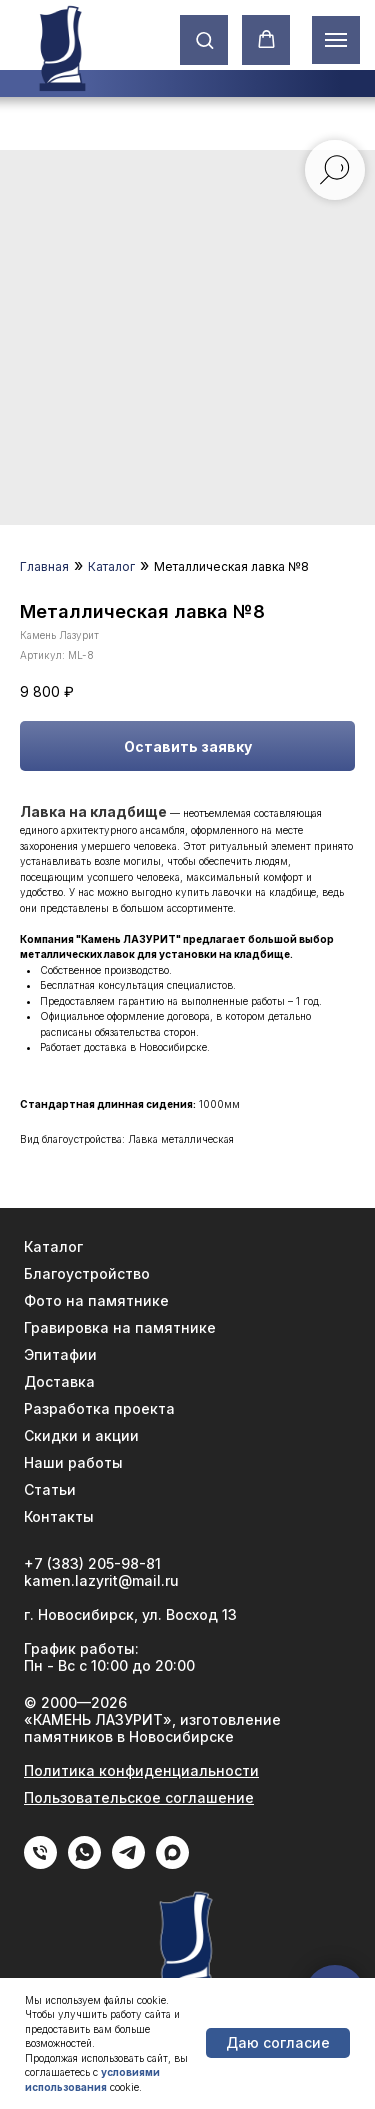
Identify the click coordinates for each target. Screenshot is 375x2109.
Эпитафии (60, 1354)
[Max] (172, 1863)
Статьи (50, 1489)
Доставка (59, 1381)
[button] (204, 39)
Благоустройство (87, 1273)
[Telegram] (128, 1863)
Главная (44, 566)
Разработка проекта (99, 1408)
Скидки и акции (81, 1435)
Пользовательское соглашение (139, 1797)
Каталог (111, 566)
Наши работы (73, 1462)
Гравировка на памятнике (120, 1327)
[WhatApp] (84, 1863)
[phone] (40, 1863)
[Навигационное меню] (336, 40)
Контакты (59, 1516)
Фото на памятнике (96, 1300)
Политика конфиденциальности (141, 1770)
